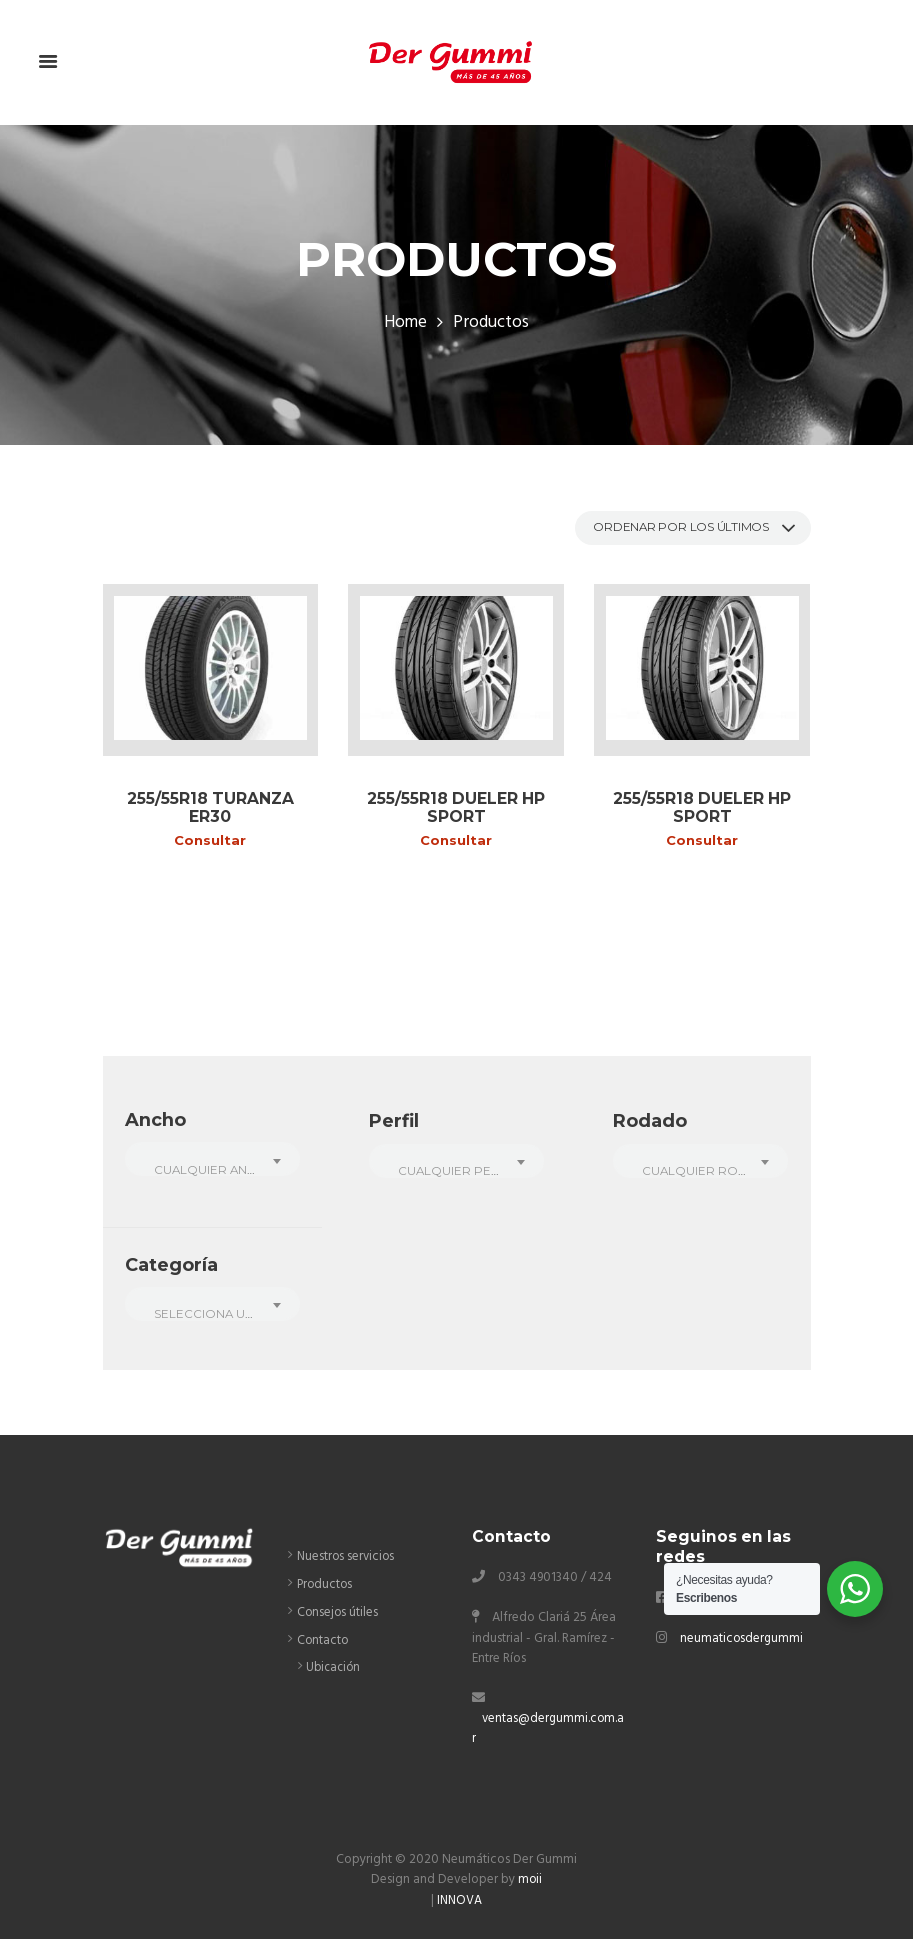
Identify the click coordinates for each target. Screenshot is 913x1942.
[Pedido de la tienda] (683, 528)
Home (405, 324)
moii (530, 1883)
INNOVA (459, 1903)
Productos (326, 1588)
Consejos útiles (338, 1616)
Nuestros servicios (347, 1560)
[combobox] (212, 1161)
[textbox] (212, 1172)
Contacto (323, 1644)
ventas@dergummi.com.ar (546, 1732)
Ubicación (334, 1670)
